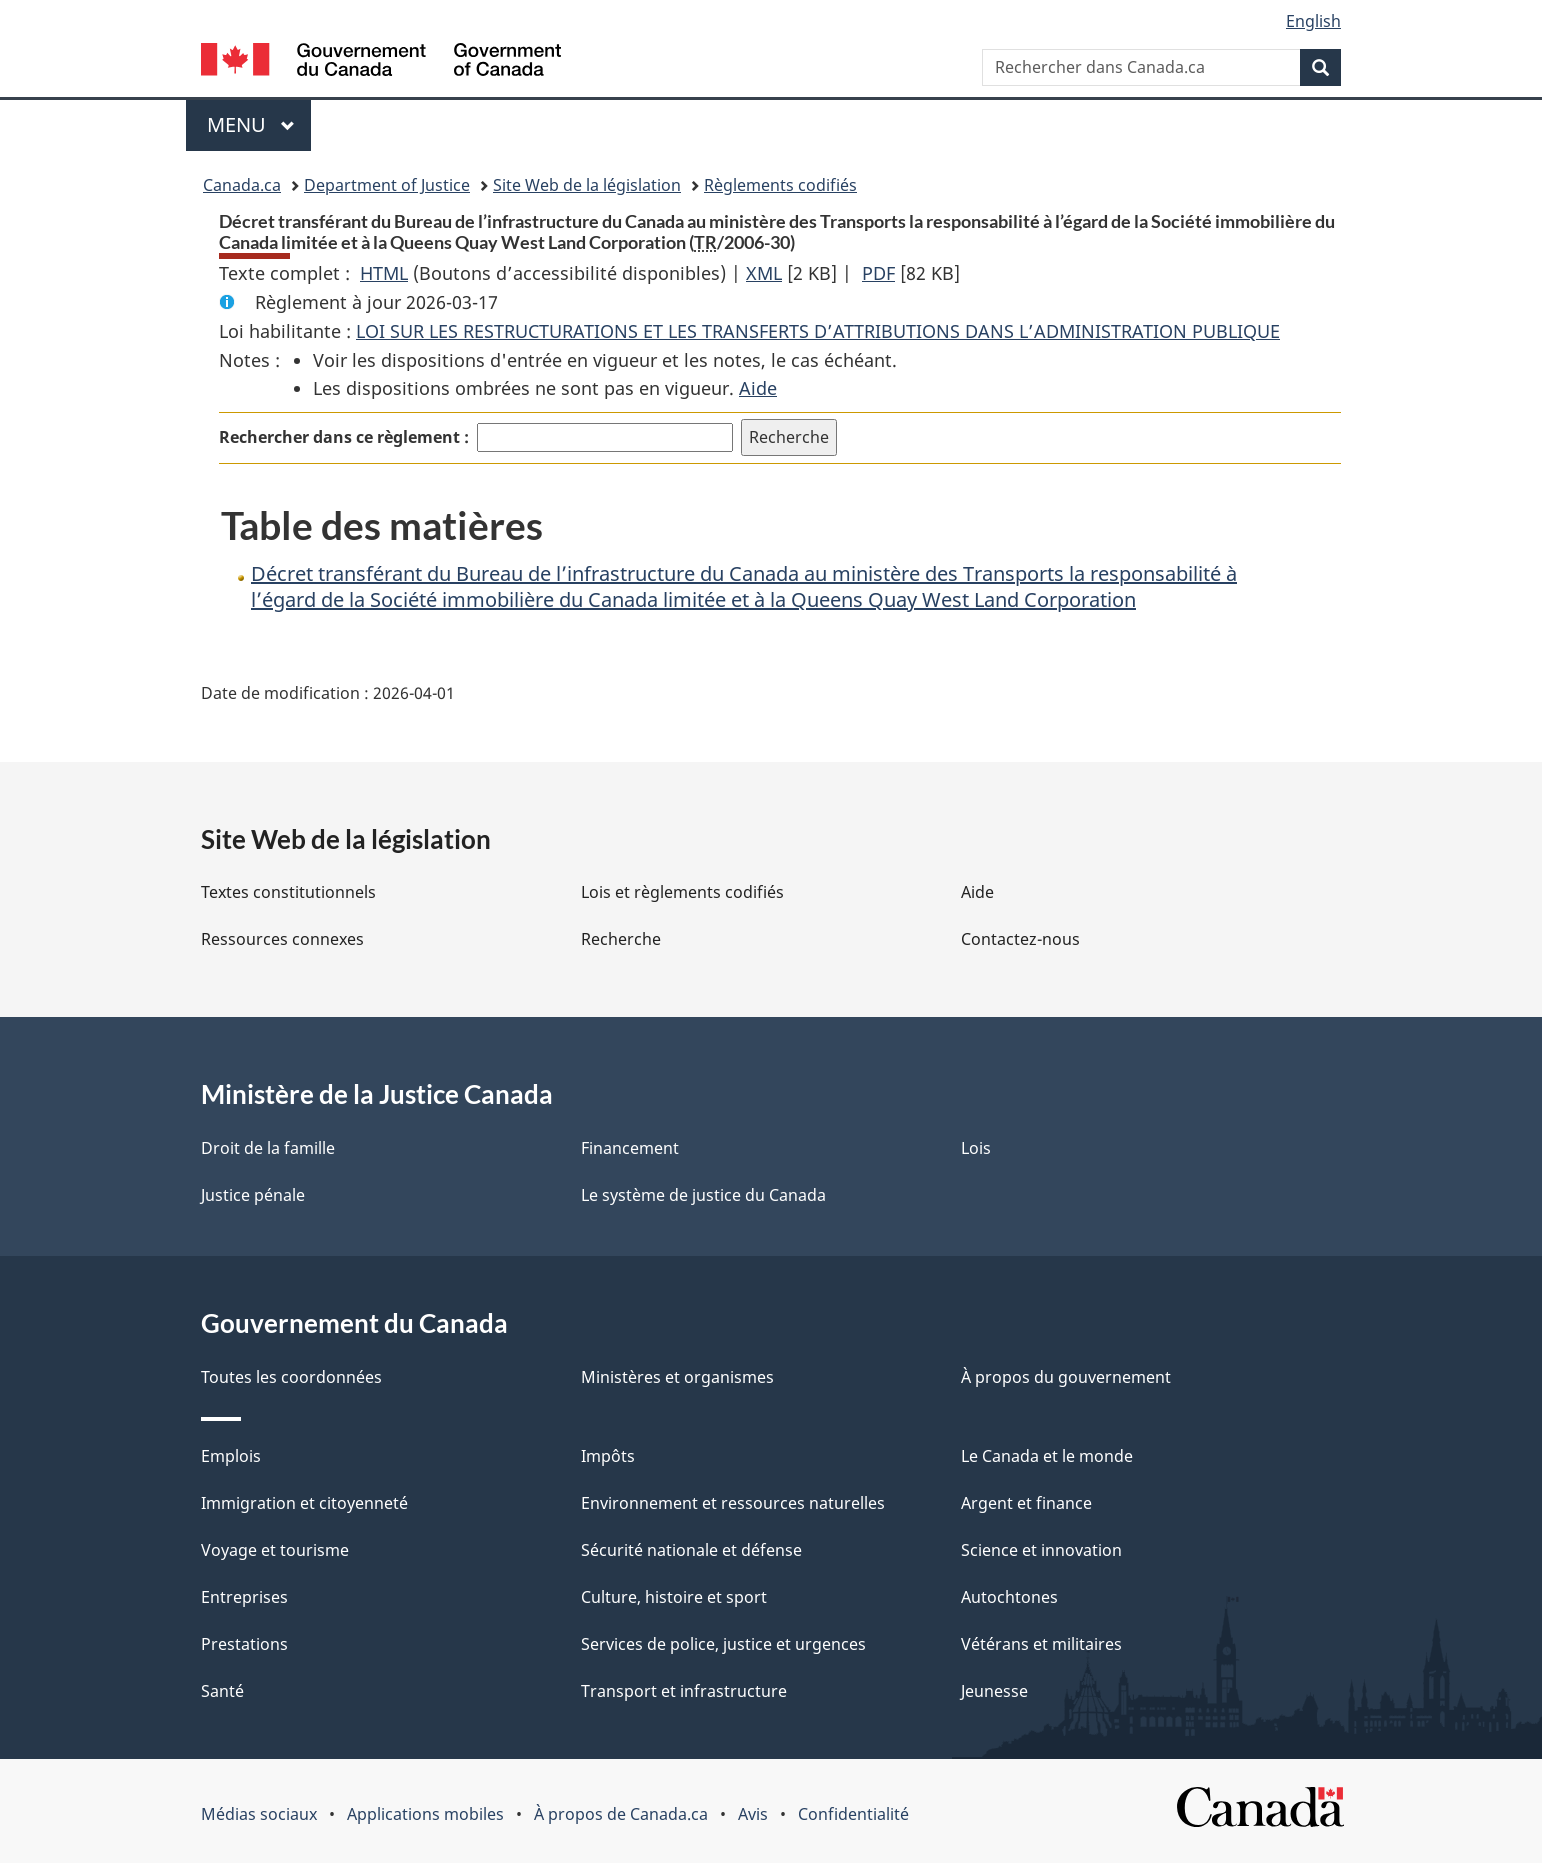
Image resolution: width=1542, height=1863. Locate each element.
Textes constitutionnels (288, 892)
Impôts (608, 1456)
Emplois (231, 1456)
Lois (976, 1148)
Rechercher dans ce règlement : (344, 437)
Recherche (621, 939)
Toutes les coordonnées (291, 1377)
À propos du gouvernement (1066, 1377)
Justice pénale (253, 1195)
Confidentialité (853, 1814)
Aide (758, 388)
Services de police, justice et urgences (723, 1644)
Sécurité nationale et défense (691, 1550)
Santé (222, 1691)
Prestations (244, 1644)
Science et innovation (1041, 1550)
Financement (630, 1148)
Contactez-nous (1020, 939)
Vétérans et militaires (1041, 1644)
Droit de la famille (268, 1148)
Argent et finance (1026, 1503)
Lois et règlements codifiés (682, 892)
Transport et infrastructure (684, 1691)
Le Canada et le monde (1047, 1456)
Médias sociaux (259, 1814)
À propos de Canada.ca (621, 1814)
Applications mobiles (425, 1814)
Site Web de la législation (587, 185)
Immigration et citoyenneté (304, 1503)
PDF (878, 273)
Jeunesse (994, 1691)
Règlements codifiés (780, 185)
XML (764, 273)
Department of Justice (387, 185)
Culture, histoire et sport (674, 1597)
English (1313, 21)
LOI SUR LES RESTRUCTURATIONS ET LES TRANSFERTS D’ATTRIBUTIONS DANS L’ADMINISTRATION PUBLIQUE (818, 331)
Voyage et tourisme (275, 1550)
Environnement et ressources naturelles (733, 1503)
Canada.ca (242, 185)
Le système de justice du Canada (703, 1195)
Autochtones (1009, 1597)
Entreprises (244, 1597)
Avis (753, 1814)
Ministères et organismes (677, 1377)
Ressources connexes (282, 939)
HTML (384, 273)
